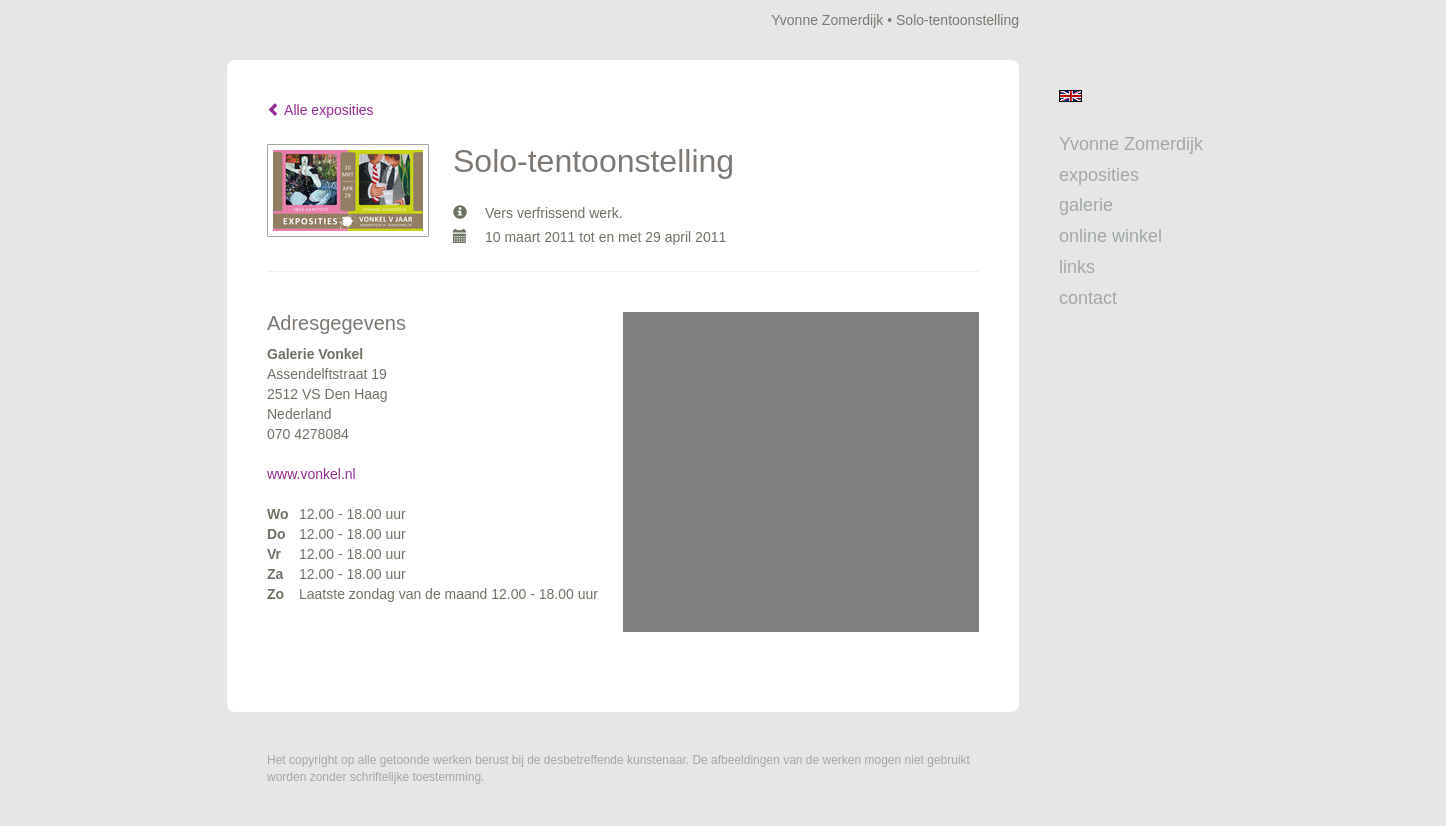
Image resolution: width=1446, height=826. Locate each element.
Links (1077, 267)
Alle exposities (320, 110)
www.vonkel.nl (311, 474)
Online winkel (1110, 236)
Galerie (1086, 205)
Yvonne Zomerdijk (827, 20)
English (1070, 96)
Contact (1088, 298)
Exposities (1099, 175)
